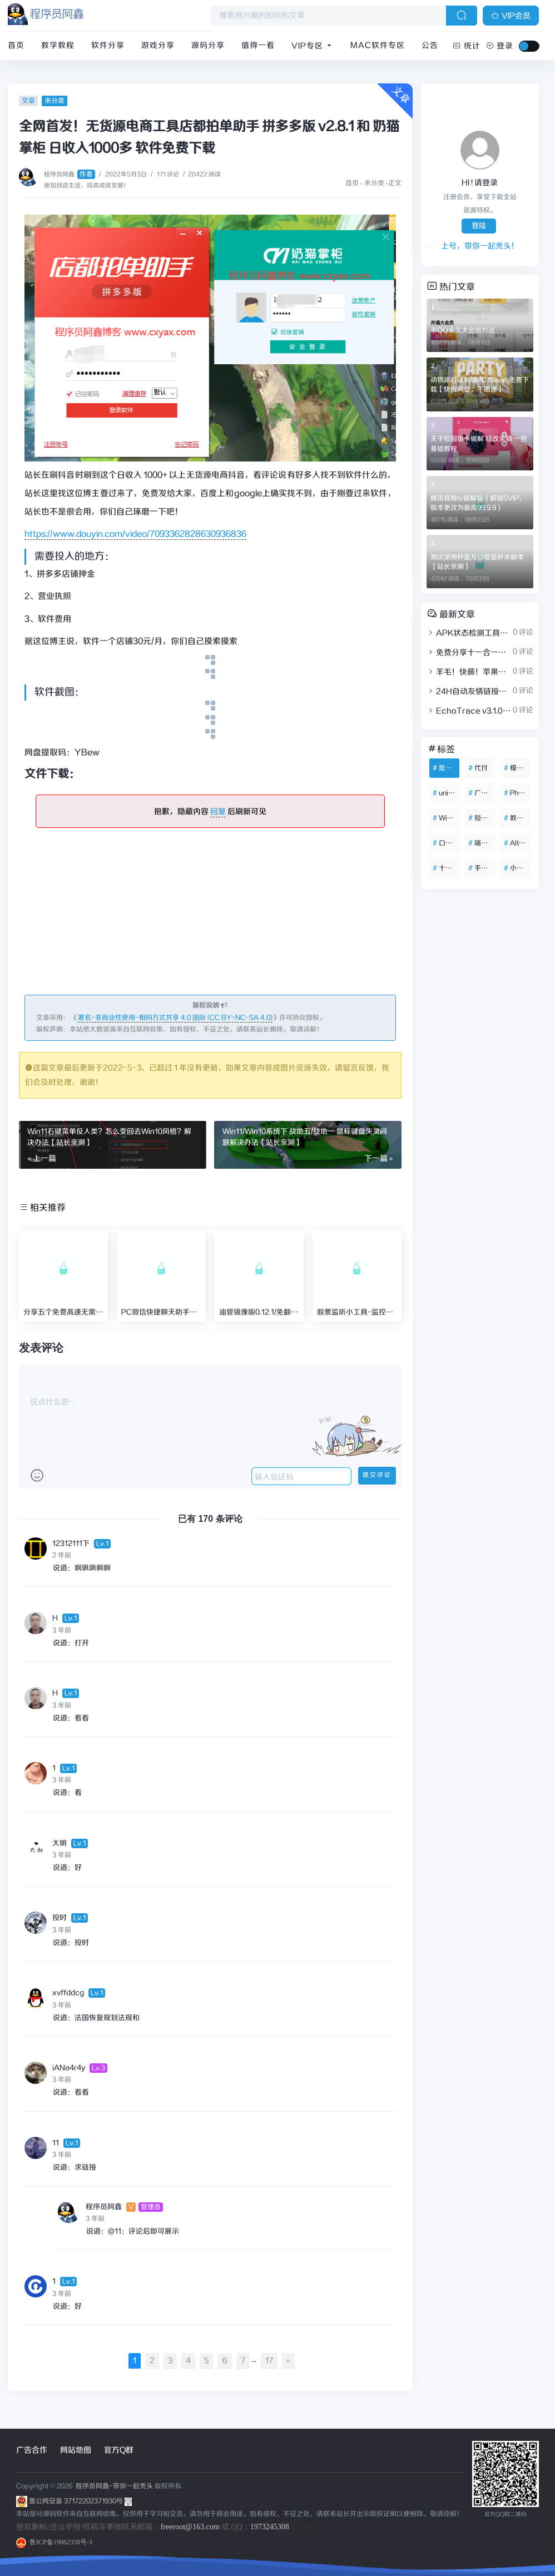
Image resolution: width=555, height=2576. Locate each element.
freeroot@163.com (190, 2527)
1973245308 (269, 2527)
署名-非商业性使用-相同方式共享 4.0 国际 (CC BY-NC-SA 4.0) (175, 1017)
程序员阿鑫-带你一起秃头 (113, 2486)
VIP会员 (511, 16)
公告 (430, 45)
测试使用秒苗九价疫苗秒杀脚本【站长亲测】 (477, 562)
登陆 (479, 226)
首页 (16, 45)
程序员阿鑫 (69, 174)
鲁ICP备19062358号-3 (54, 2542)
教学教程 (58, 45)
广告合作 (31, 2450)
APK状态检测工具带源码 (469, 633)
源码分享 (208, 45)
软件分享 (108, 45)
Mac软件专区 (377, 45)
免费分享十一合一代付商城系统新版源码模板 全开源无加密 (469, 652)
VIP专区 (312, 46)
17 (269, 2360)
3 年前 (61, 1630)
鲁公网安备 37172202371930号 (80, 2501)
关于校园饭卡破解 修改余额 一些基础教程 (478, 443)
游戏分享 (158, 45)
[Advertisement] (210, 917)
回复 (218, 811)
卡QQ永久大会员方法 (462, 330)
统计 (466, 46)
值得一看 (258, 45)
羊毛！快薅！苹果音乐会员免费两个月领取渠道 (469, 672)
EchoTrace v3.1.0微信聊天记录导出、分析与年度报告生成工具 (469, 711)
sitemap (303, 2527)
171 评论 (168, 174)
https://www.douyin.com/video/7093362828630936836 (135, 534)
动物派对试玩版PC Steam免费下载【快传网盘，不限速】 (479, 384)
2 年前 (61, 1555)
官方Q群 (118, 2450)
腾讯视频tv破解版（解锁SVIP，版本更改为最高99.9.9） (478, 503)
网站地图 (75, 2450)
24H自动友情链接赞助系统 (469, 691)
